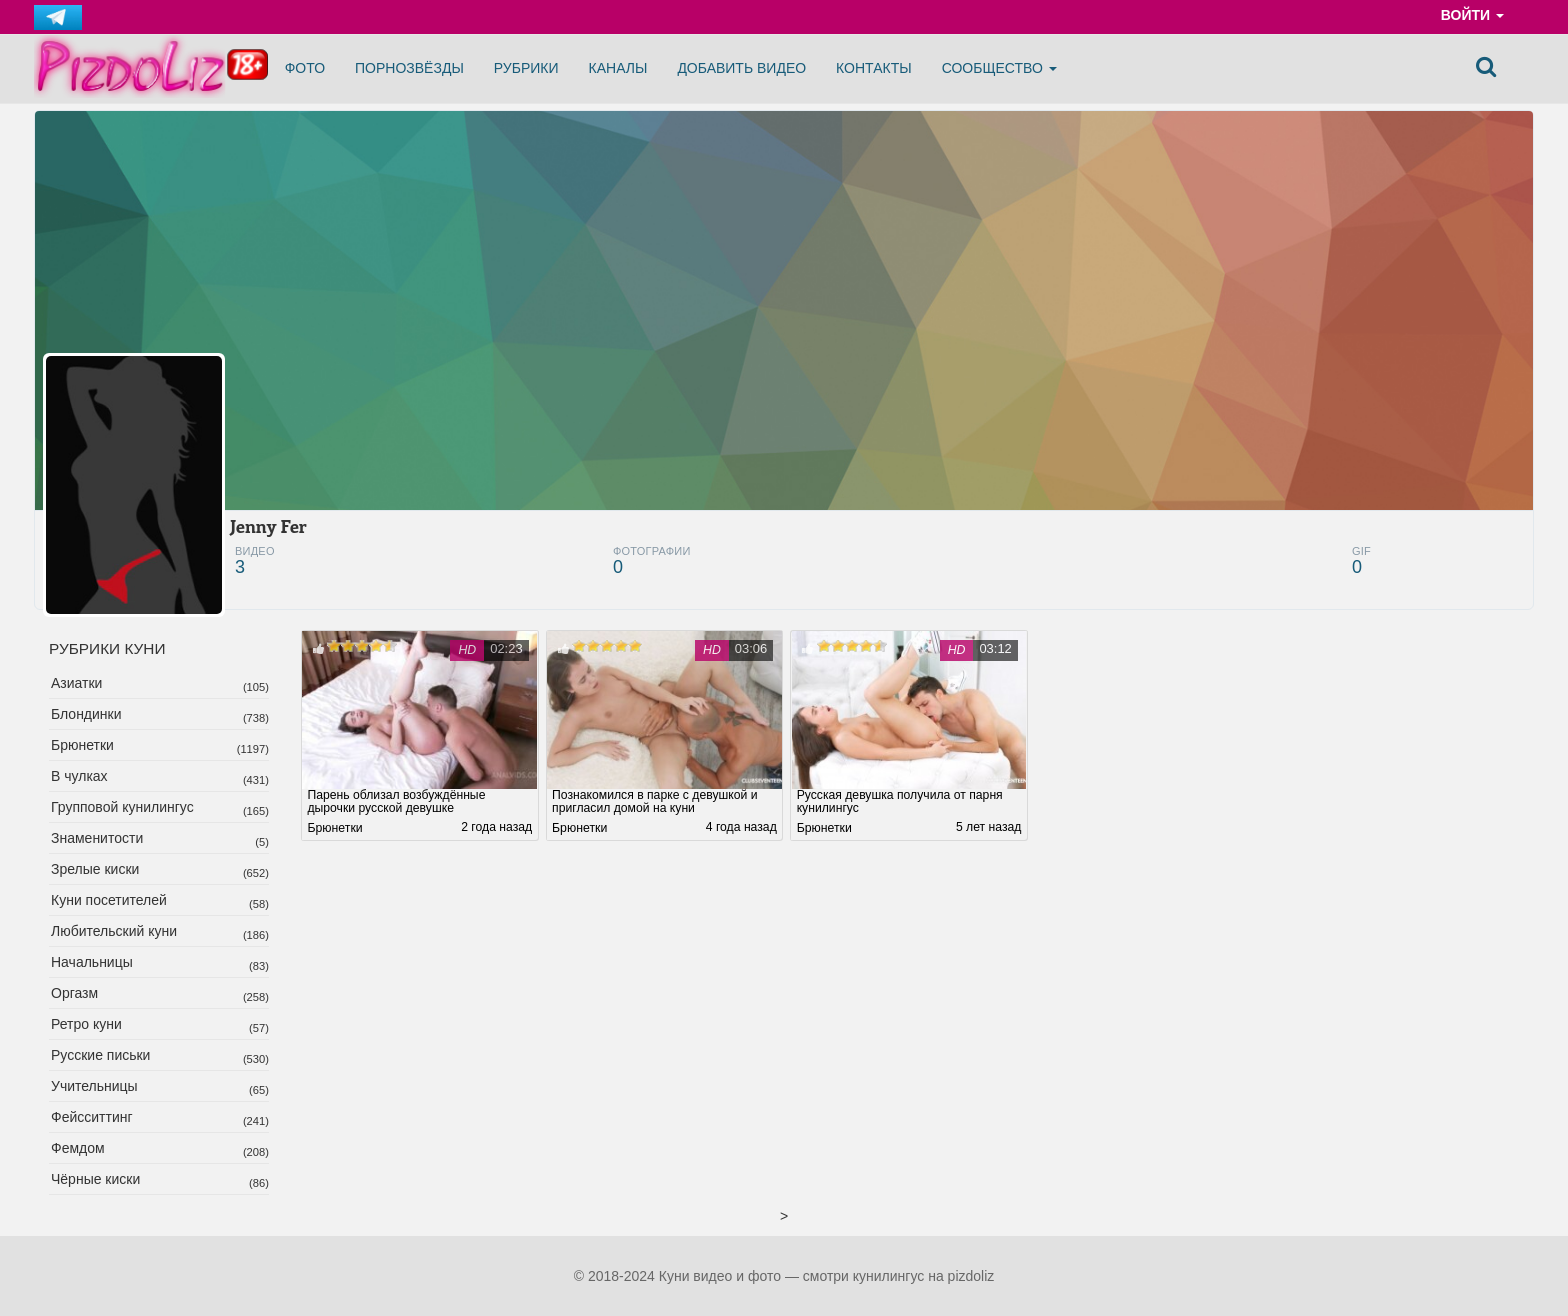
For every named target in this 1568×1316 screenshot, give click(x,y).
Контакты (874, 68)
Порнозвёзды (409, 68)
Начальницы (92, 962)
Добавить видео (741, 68)
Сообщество (999, 68)
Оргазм (74, 993)
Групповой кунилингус (122, 807)
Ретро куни (86, 1024)
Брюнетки (82, 745)
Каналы (618, 68)
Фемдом (78, 1148)
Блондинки (86, 714)
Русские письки (100, 1055)
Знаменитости (97, 838)
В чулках (79, 776)
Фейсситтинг (92, 1117)
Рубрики (526, 68)
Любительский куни (114, 931)
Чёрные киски (95, 1179)
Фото (305, 68)
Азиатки (76, 683)
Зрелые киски (95, 869)
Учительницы (94, 1086)
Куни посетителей (109, 900)
